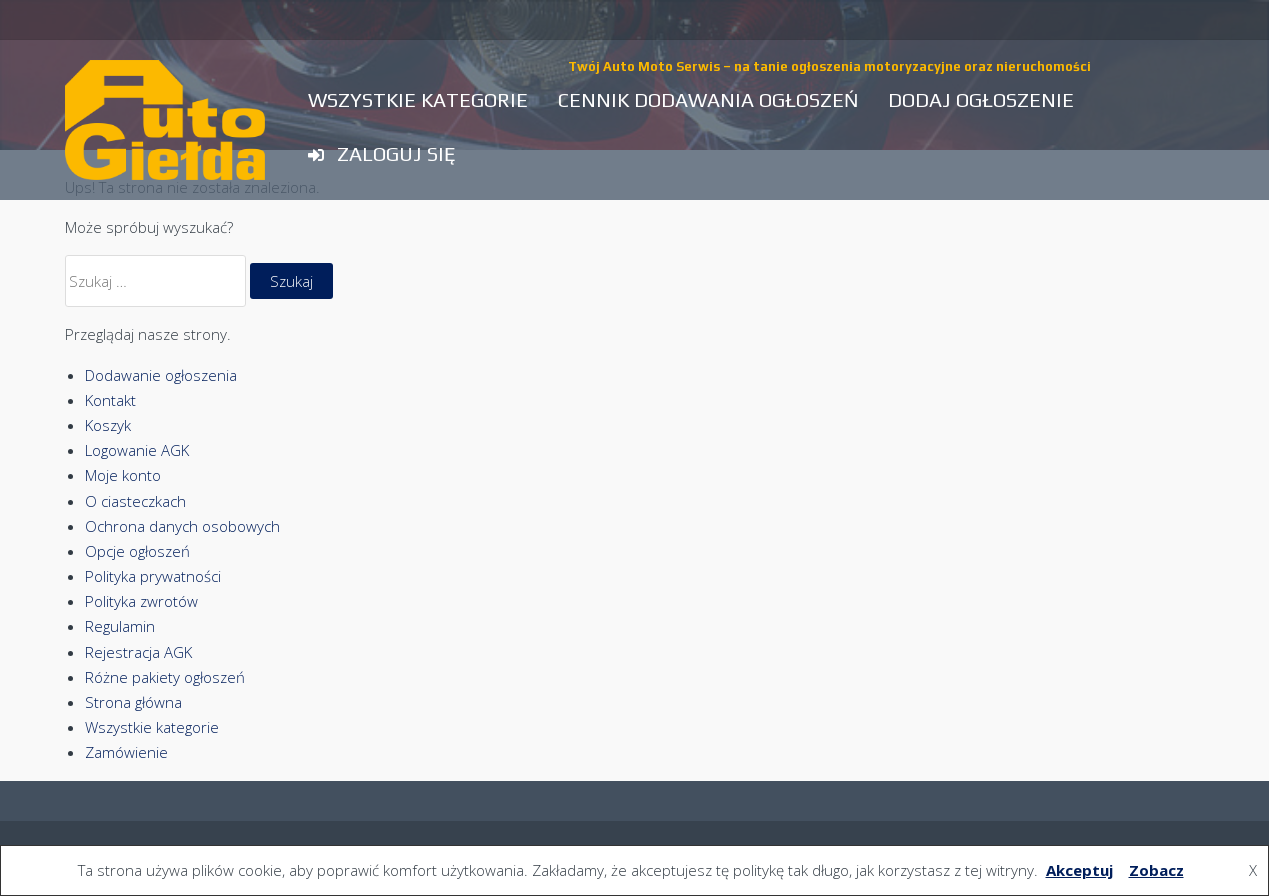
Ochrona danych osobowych (182, 526)
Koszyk (108, 425)
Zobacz (1156, 870)
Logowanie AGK (137, 450)
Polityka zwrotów (141, 601)
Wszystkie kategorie (418, 99)
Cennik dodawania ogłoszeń (708, 99)
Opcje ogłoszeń (137, 551)
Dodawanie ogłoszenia (161, 375)
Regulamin (120, 626)
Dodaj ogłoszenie (981, 99)
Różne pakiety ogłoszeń (165, 677)
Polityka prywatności (153, 576)
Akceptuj (1079, 870)
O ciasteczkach (135, 501)
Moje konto (123, 475)
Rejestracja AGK (138, 652)
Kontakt (110, 400)
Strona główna (133, 702)
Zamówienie (126, 752)
